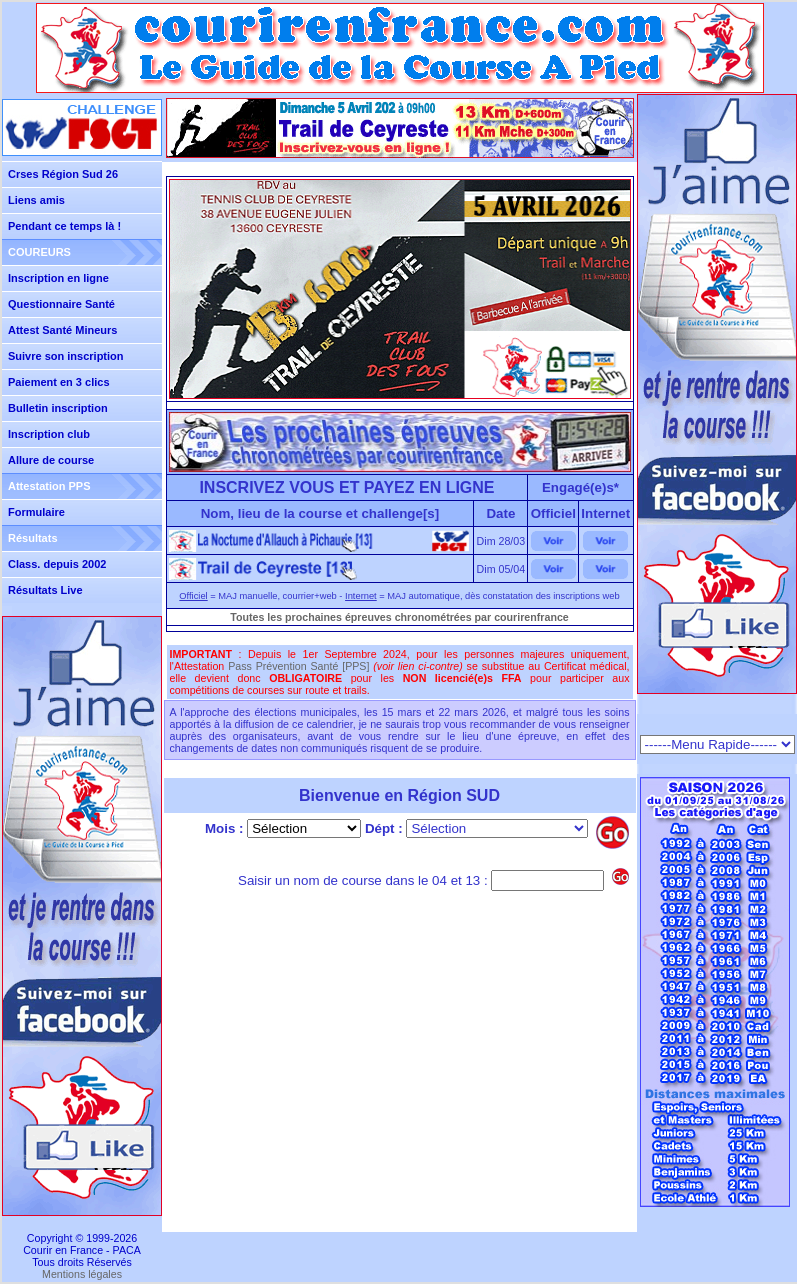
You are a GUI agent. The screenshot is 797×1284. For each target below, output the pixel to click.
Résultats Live (45, 590)
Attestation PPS (49, 486)
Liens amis (36, 200)
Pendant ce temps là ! (64, 226)
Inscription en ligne (58, 278)
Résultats (33, 538)
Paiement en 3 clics (59, 382)
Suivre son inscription (66, 356)
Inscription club (49, 434)
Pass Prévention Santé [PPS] (298, 666)
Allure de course (51, 460)
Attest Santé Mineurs (62, 330)
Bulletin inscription (58, 408)
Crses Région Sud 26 (63, 174)
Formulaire (36, 512)
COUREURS (39, 252)
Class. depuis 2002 (57, 564)
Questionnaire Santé (61, 304)
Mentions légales (82, 1274)
